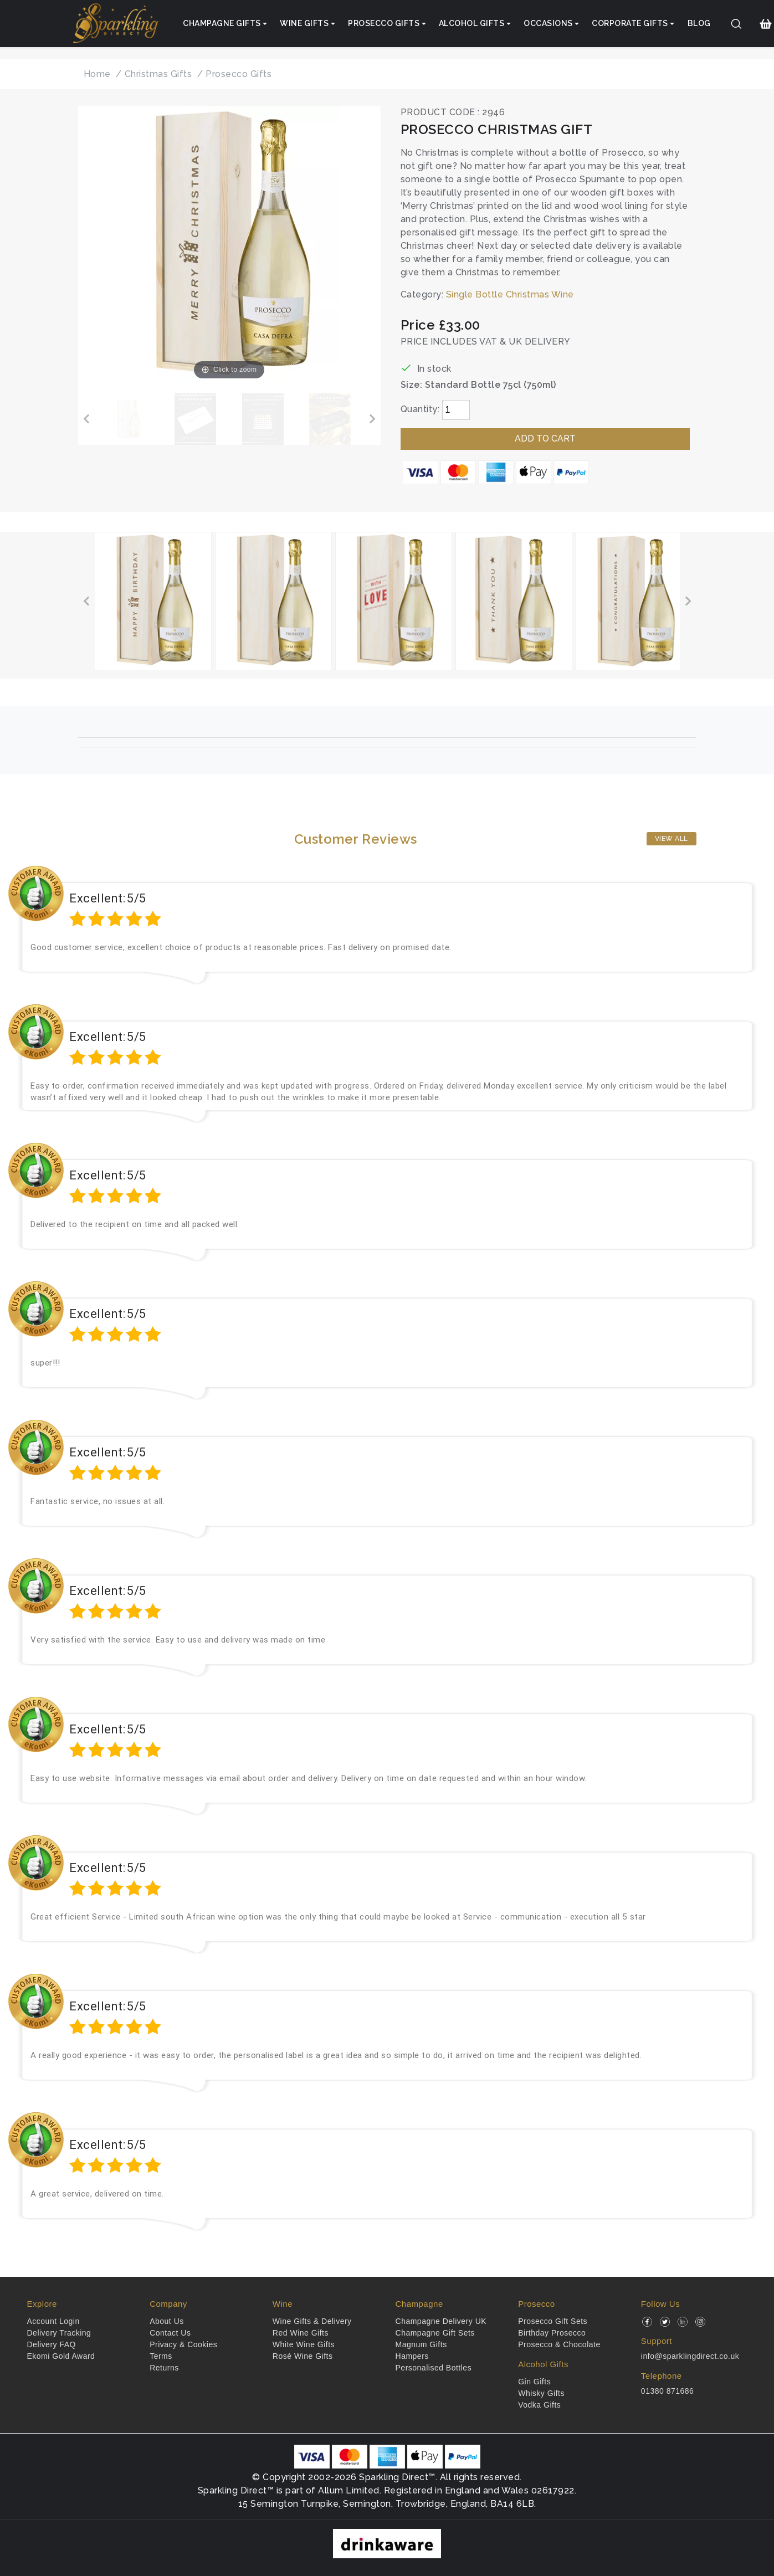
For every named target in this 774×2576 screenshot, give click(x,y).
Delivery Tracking (59, 2332)
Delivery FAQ (51, 2344)
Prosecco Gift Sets (552, 2321)
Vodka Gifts (539, 2404)
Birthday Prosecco (552, 2332)
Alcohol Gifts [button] (472, 23)
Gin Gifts (534, 2381)
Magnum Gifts (421, 2344)
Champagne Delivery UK (441, 2321)
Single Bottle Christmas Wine (510, 294)
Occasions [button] (548, 23)
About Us (167, 2321)
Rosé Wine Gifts (303, 2356)
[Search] (736, 23)
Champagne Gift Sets (435, 2332)
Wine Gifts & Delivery (312, 2321)
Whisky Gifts (541, 2393)
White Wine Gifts (304, 2344)
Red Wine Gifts (301, 2332)
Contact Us (170, 2332)
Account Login (53, 2321)
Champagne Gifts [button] (222, 23)
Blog (699, 23)
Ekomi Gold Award (61, 2356)
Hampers (412, 2356)
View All (671, 839)
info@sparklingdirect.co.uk (690, 2356)
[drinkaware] (387, 2542)
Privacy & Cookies (183, 2344)
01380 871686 (667, 2391)
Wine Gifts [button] (304, 23)
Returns (164, 2367)
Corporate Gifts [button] (630, 23)
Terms (161, 2356)
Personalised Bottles (434, 2367)
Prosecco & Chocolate (559, 2344)
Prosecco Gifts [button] (383, 23)
